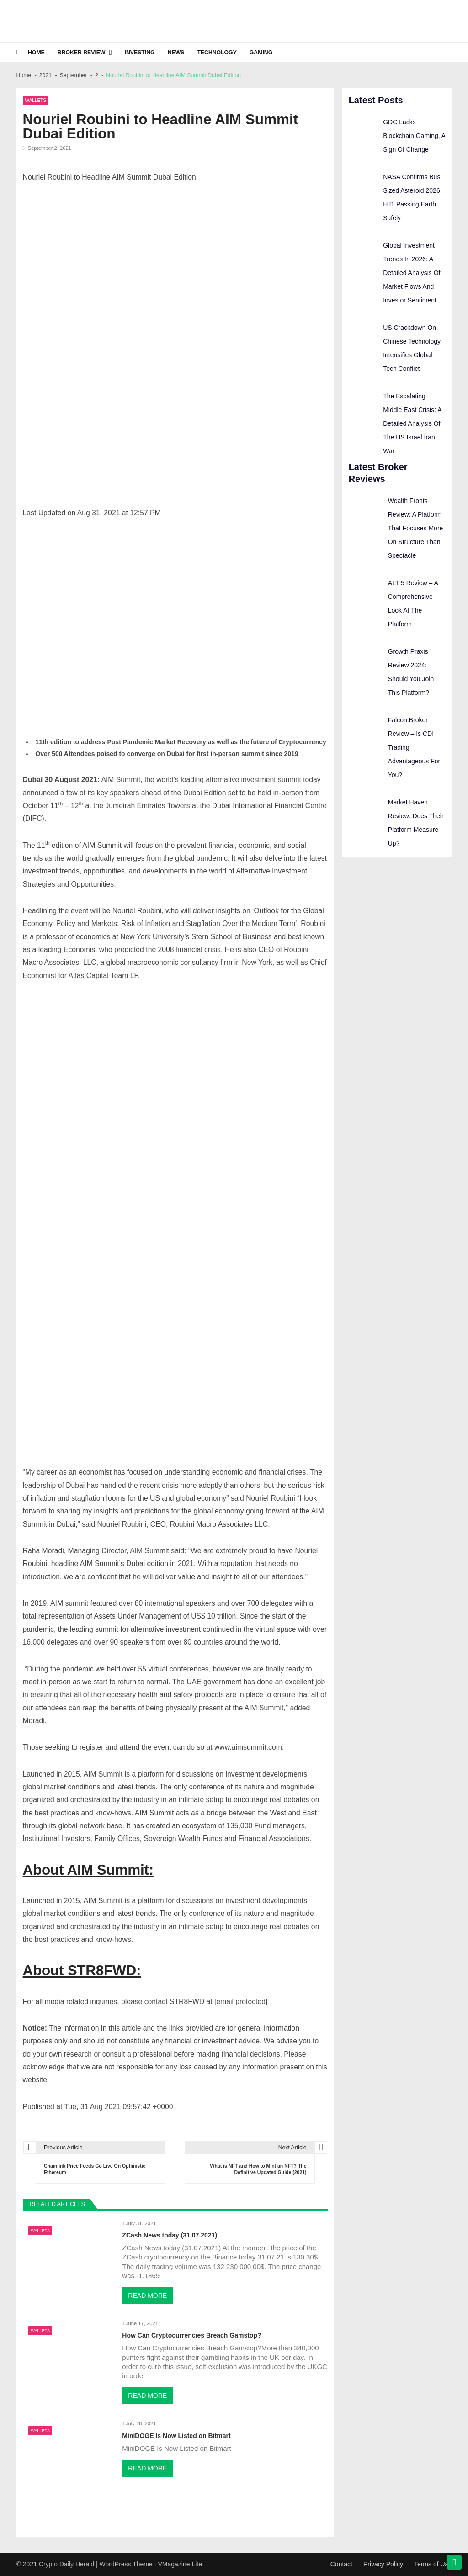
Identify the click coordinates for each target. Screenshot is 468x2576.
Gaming (261, 52)
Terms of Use (433, 2564)
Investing (140, 52)
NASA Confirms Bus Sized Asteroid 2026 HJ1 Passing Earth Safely (411, 197)
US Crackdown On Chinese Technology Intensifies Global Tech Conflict (412, 348)
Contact (341, 2564)
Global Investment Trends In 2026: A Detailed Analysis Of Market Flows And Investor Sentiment (411, 273)
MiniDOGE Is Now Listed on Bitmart (176, 2435)
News (176, 52)
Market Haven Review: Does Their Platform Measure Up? (416, 823)
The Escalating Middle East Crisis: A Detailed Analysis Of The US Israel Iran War (412, 423)
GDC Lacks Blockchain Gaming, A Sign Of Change (414, 135)
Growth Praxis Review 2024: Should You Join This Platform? (411, 672)
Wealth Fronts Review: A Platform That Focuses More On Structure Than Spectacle (415, 528)
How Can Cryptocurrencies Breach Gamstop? (191, 2335)
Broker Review (82, 52)
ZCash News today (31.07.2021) (169, 2235)
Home (36, 52)
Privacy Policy (383, 2564)
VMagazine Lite (180, 2564)
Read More (147, 2295)
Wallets (35, 100)
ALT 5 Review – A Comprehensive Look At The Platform (413, 603)
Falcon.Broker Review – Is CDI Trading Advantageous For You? (414, 747)
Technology (216, 52)
